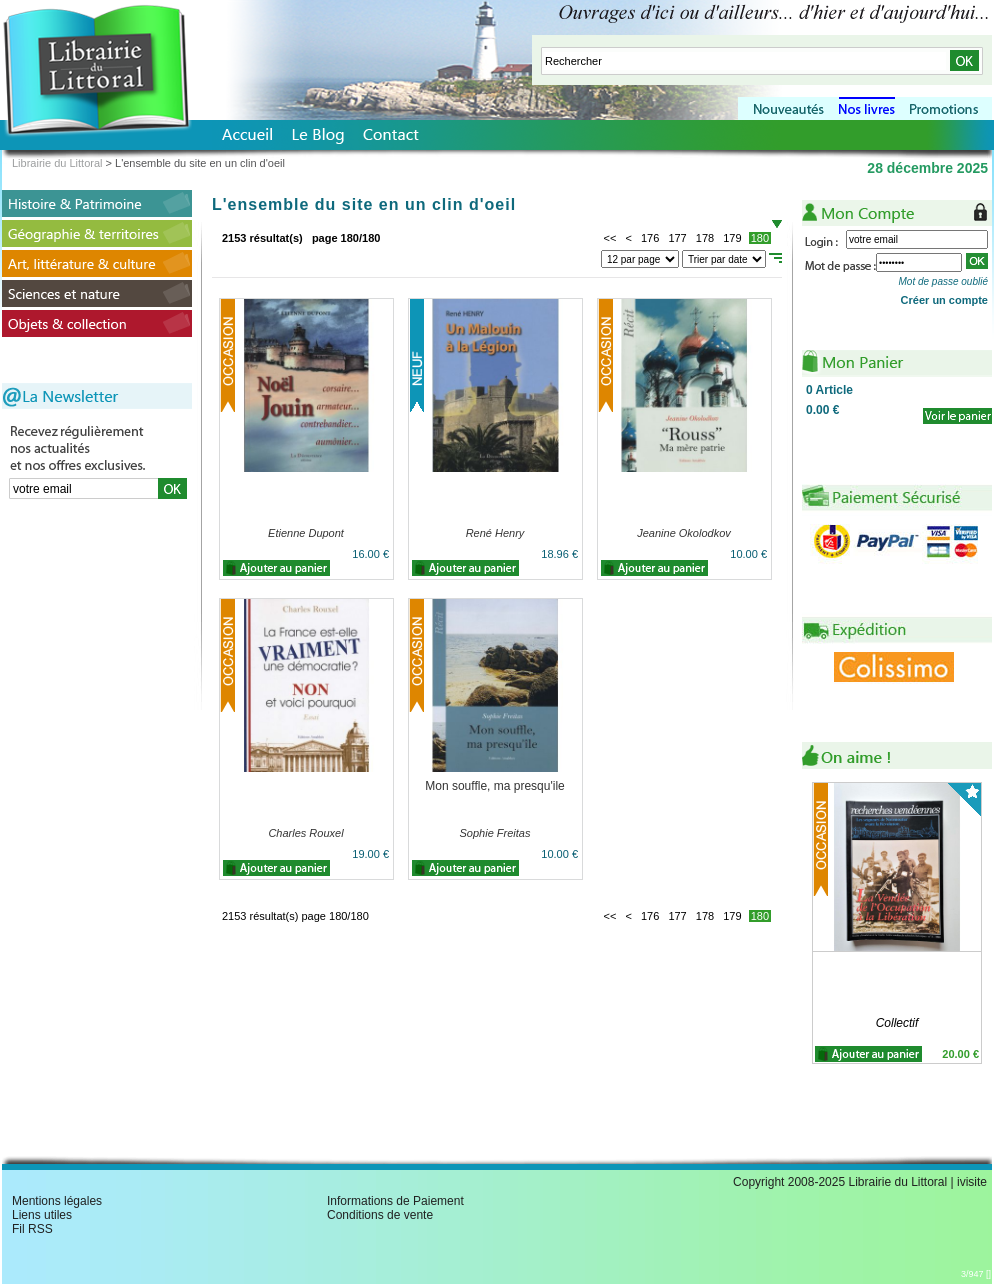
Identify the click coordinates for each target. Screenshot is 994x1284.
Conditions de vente (380, 1215)
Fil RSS (32, 1229)
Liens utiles (42, 1215)
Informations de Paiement (395, 1201)
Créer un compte (944, 300)
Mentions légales (57, 1201)
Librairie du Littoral (57, 163)
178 (705, 238)
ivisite (972, 1182)
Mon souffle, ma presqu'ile (494, 786)
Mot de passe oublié (943, 281)
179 (732, 238)
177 (677, 238)
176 (650, 238)
